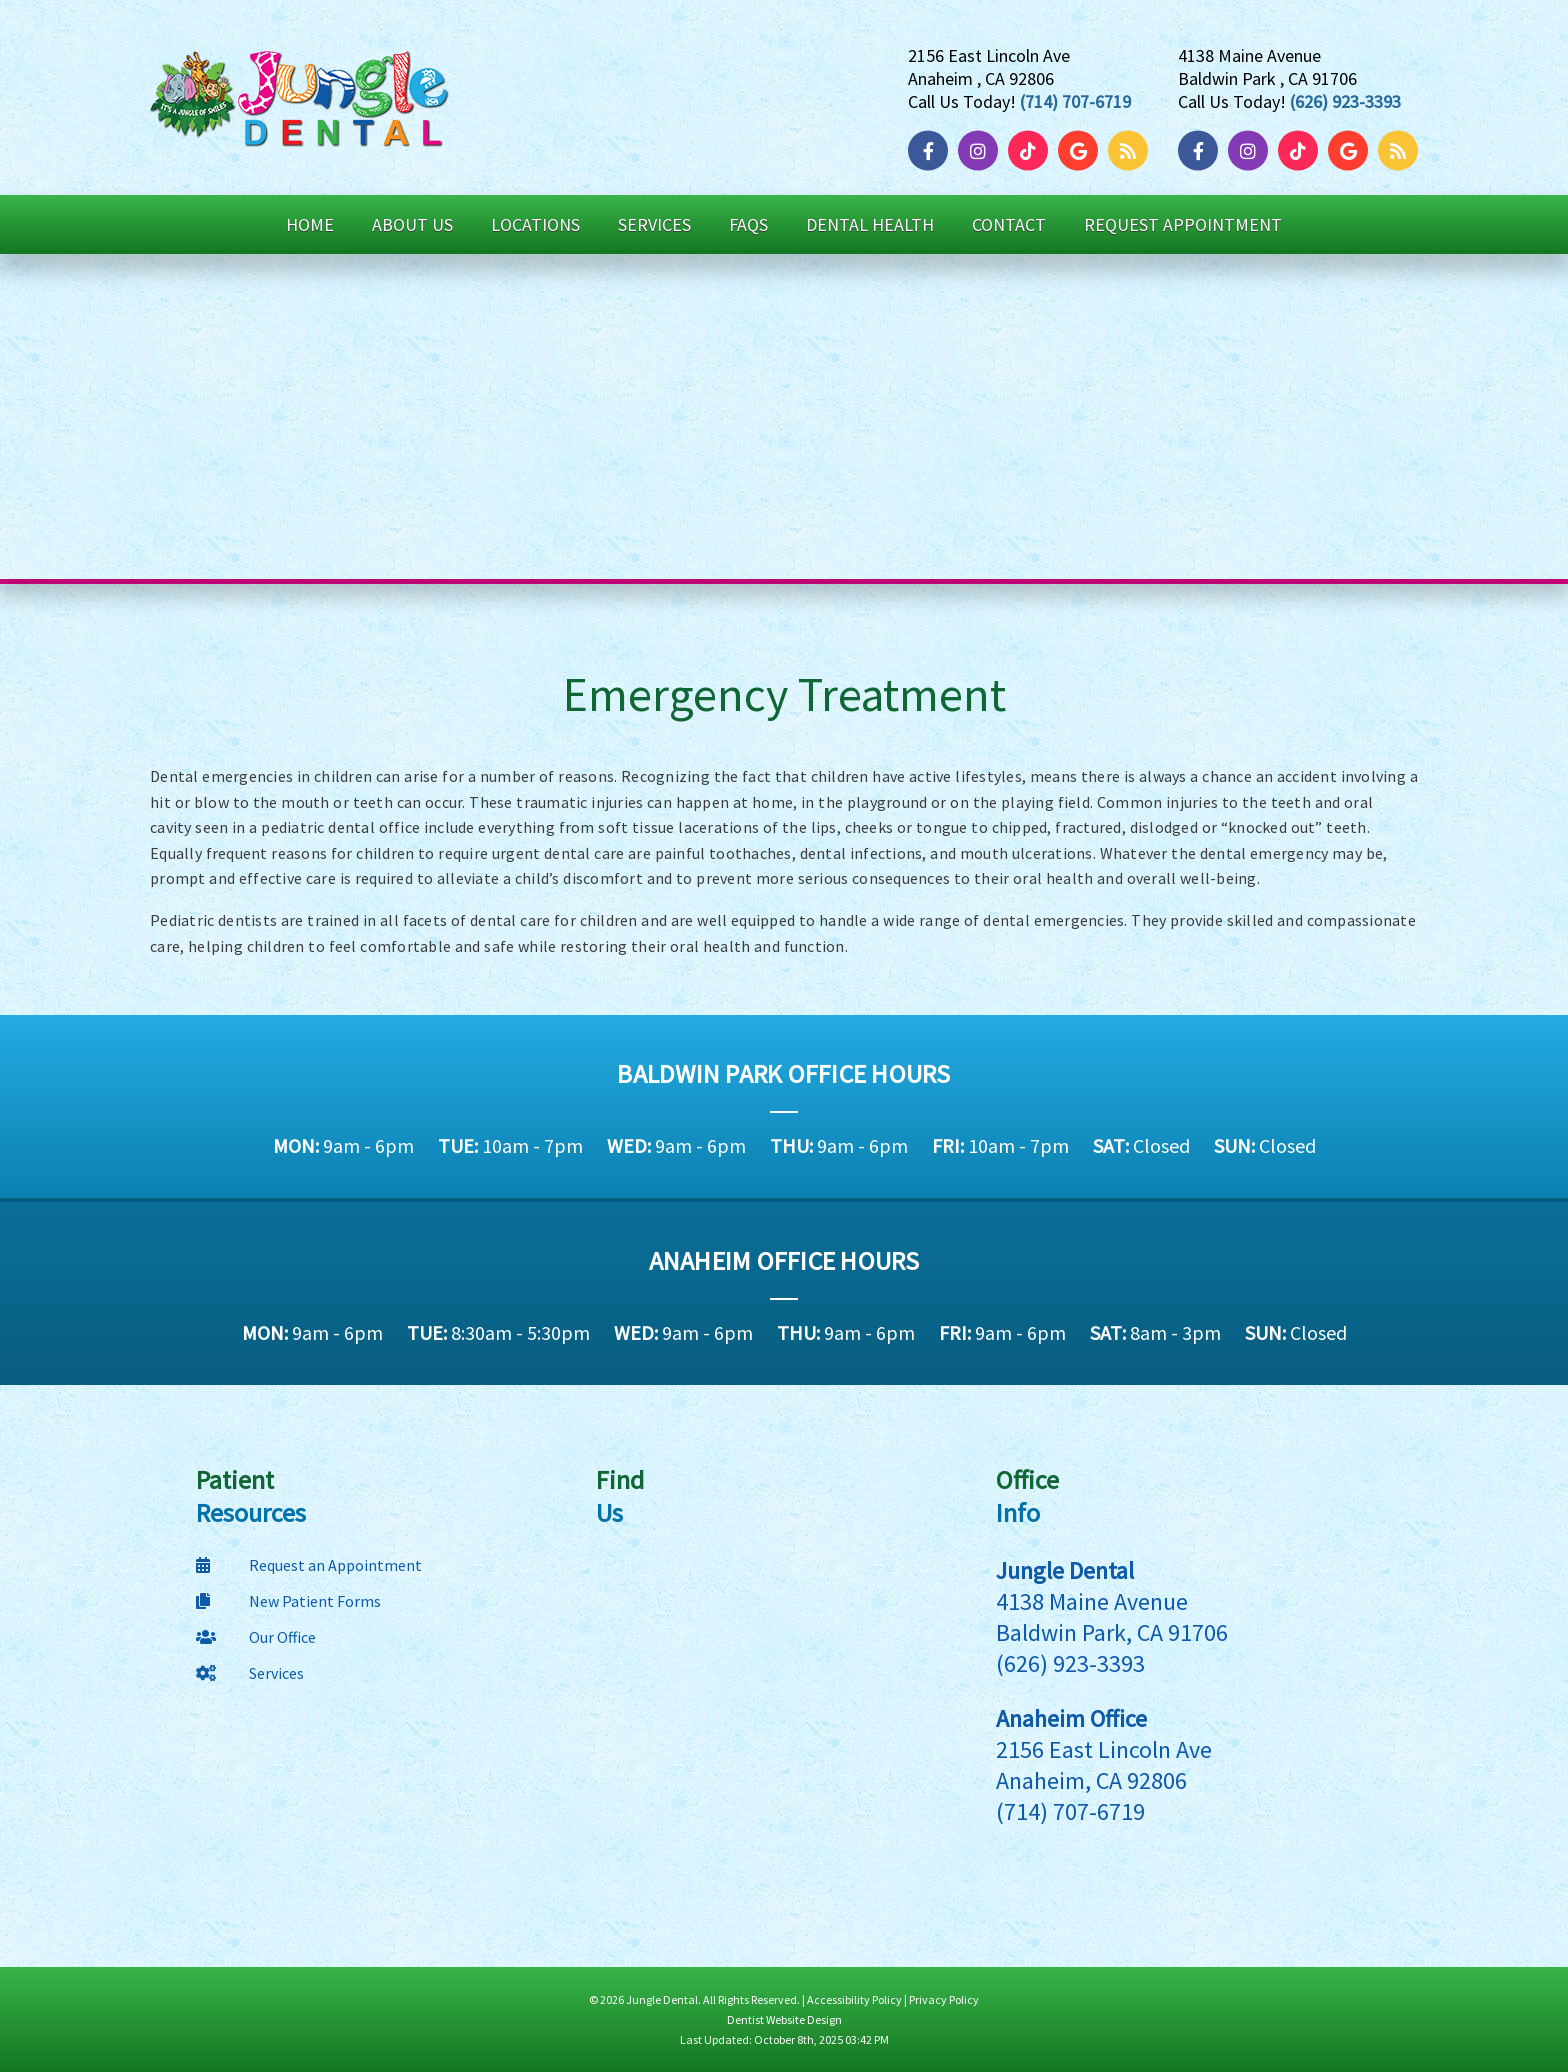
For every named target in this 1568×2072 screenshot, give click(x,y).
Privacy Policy (944, 1999)
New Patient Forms (288, 1601)
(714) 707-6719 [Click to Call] (1075, 100)
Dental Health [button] (870, 224)
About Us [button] (412, 224)
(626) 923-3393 (1070, 1663)
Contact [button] (1009, 224)
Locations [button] (535, 224)
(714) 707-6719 (1070, 1811)
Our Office (256, 1637)
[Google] (1083, 150)
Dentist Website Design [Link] (784, 2019)
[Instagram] (983, 150)
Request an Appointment (309, 1565)
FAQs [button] (748, 224)
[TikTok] (1033, 150)
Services (250, 1673)
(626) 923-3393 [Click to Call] (1345, 100)
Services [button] (654, 224)
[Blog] (1128, 150)
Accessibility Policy (854, 1999)
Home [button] (310, 224)
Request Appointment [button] (1183, 224)
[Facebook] (933, 150)
